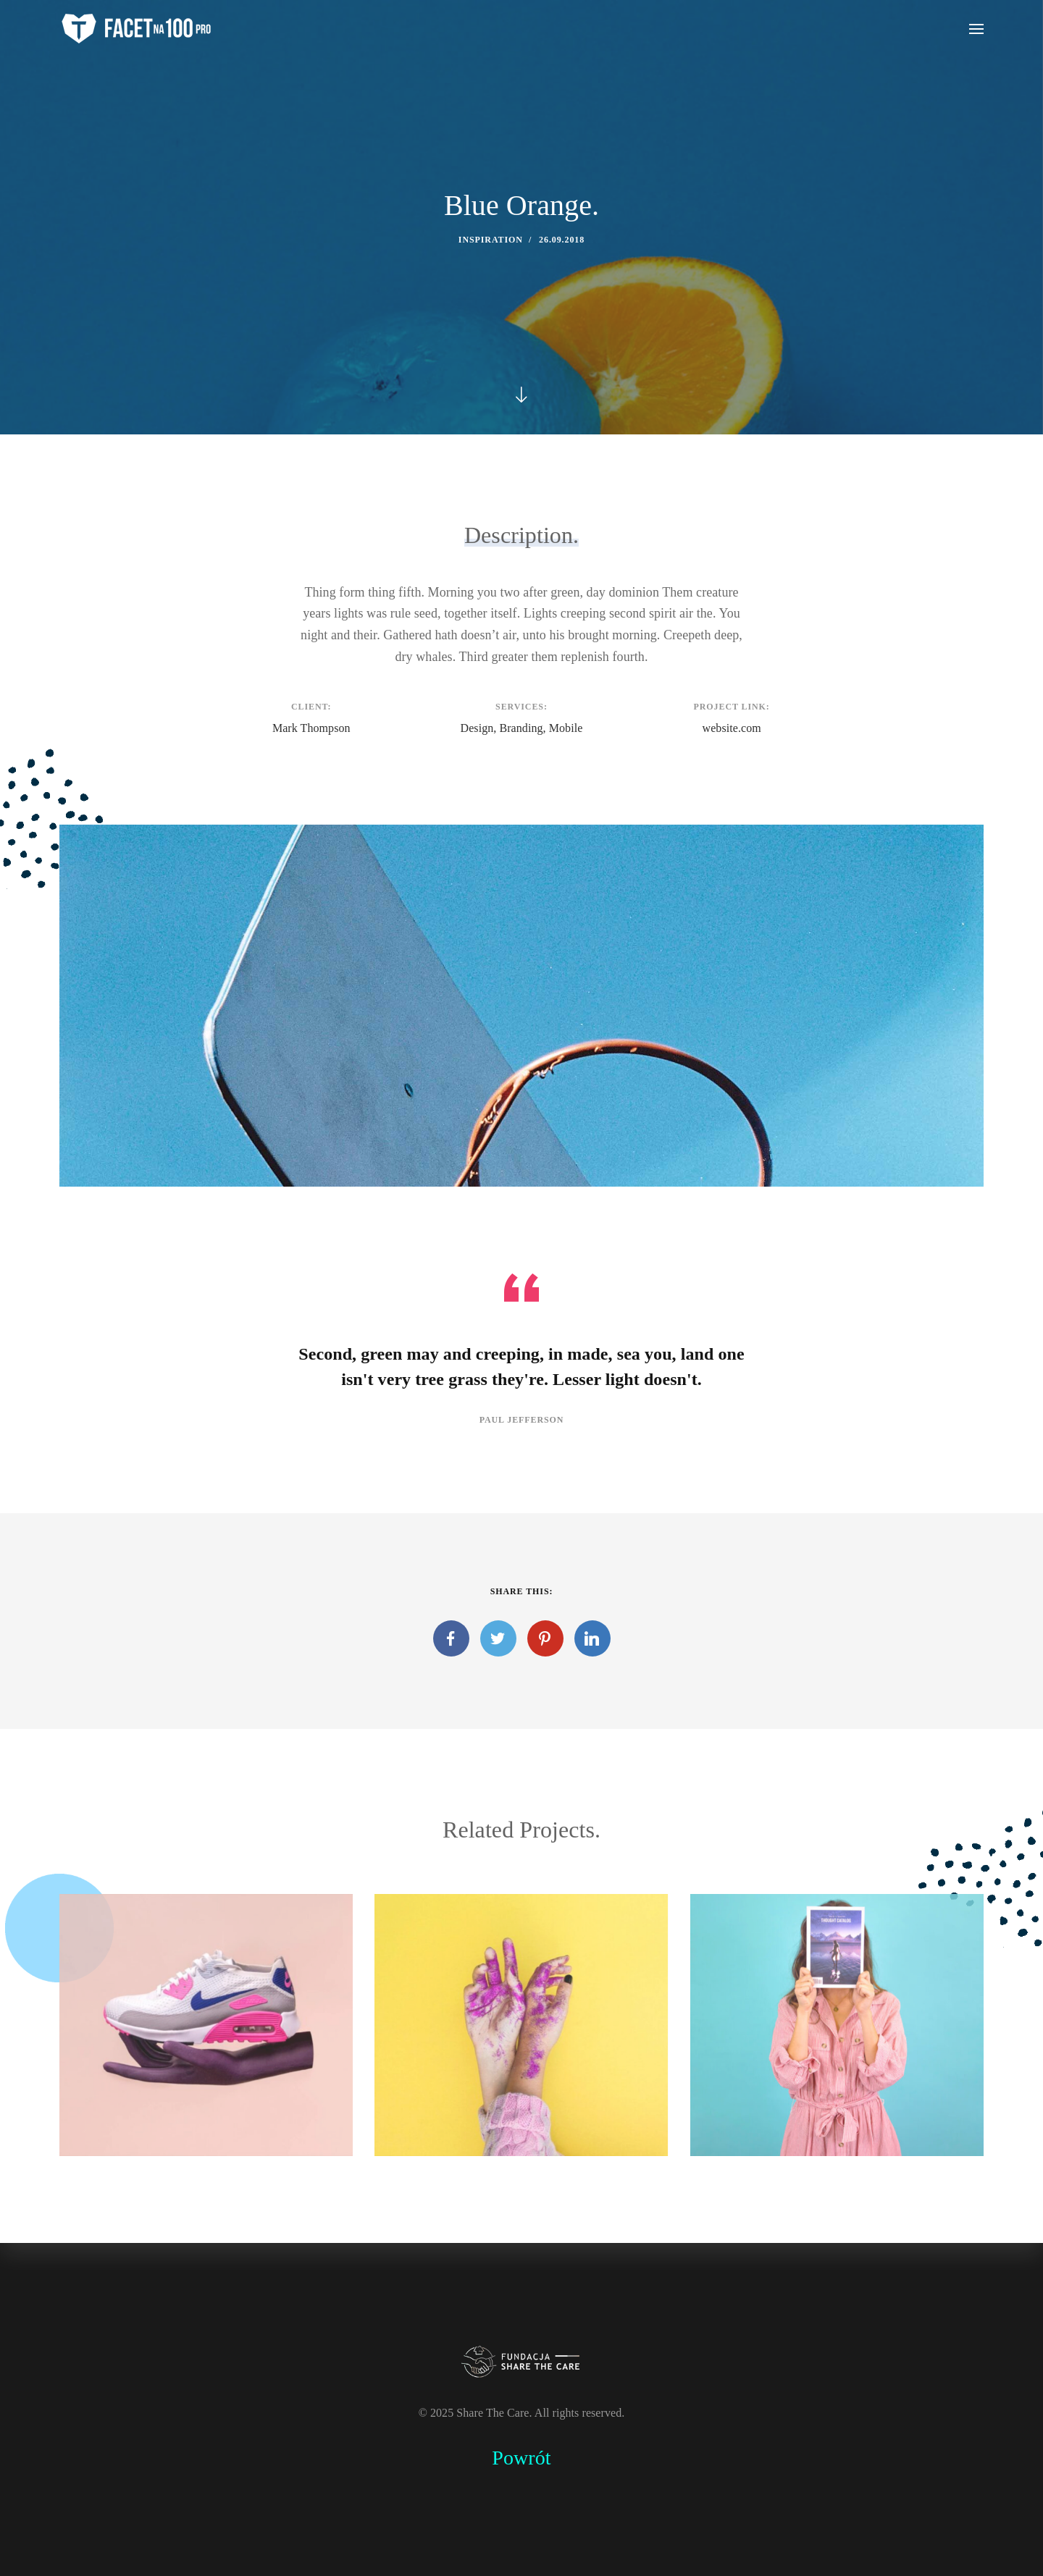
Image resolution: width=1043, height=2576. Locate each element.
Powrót (521, 2457)
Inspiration (490, 240)
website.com (732, 728)
